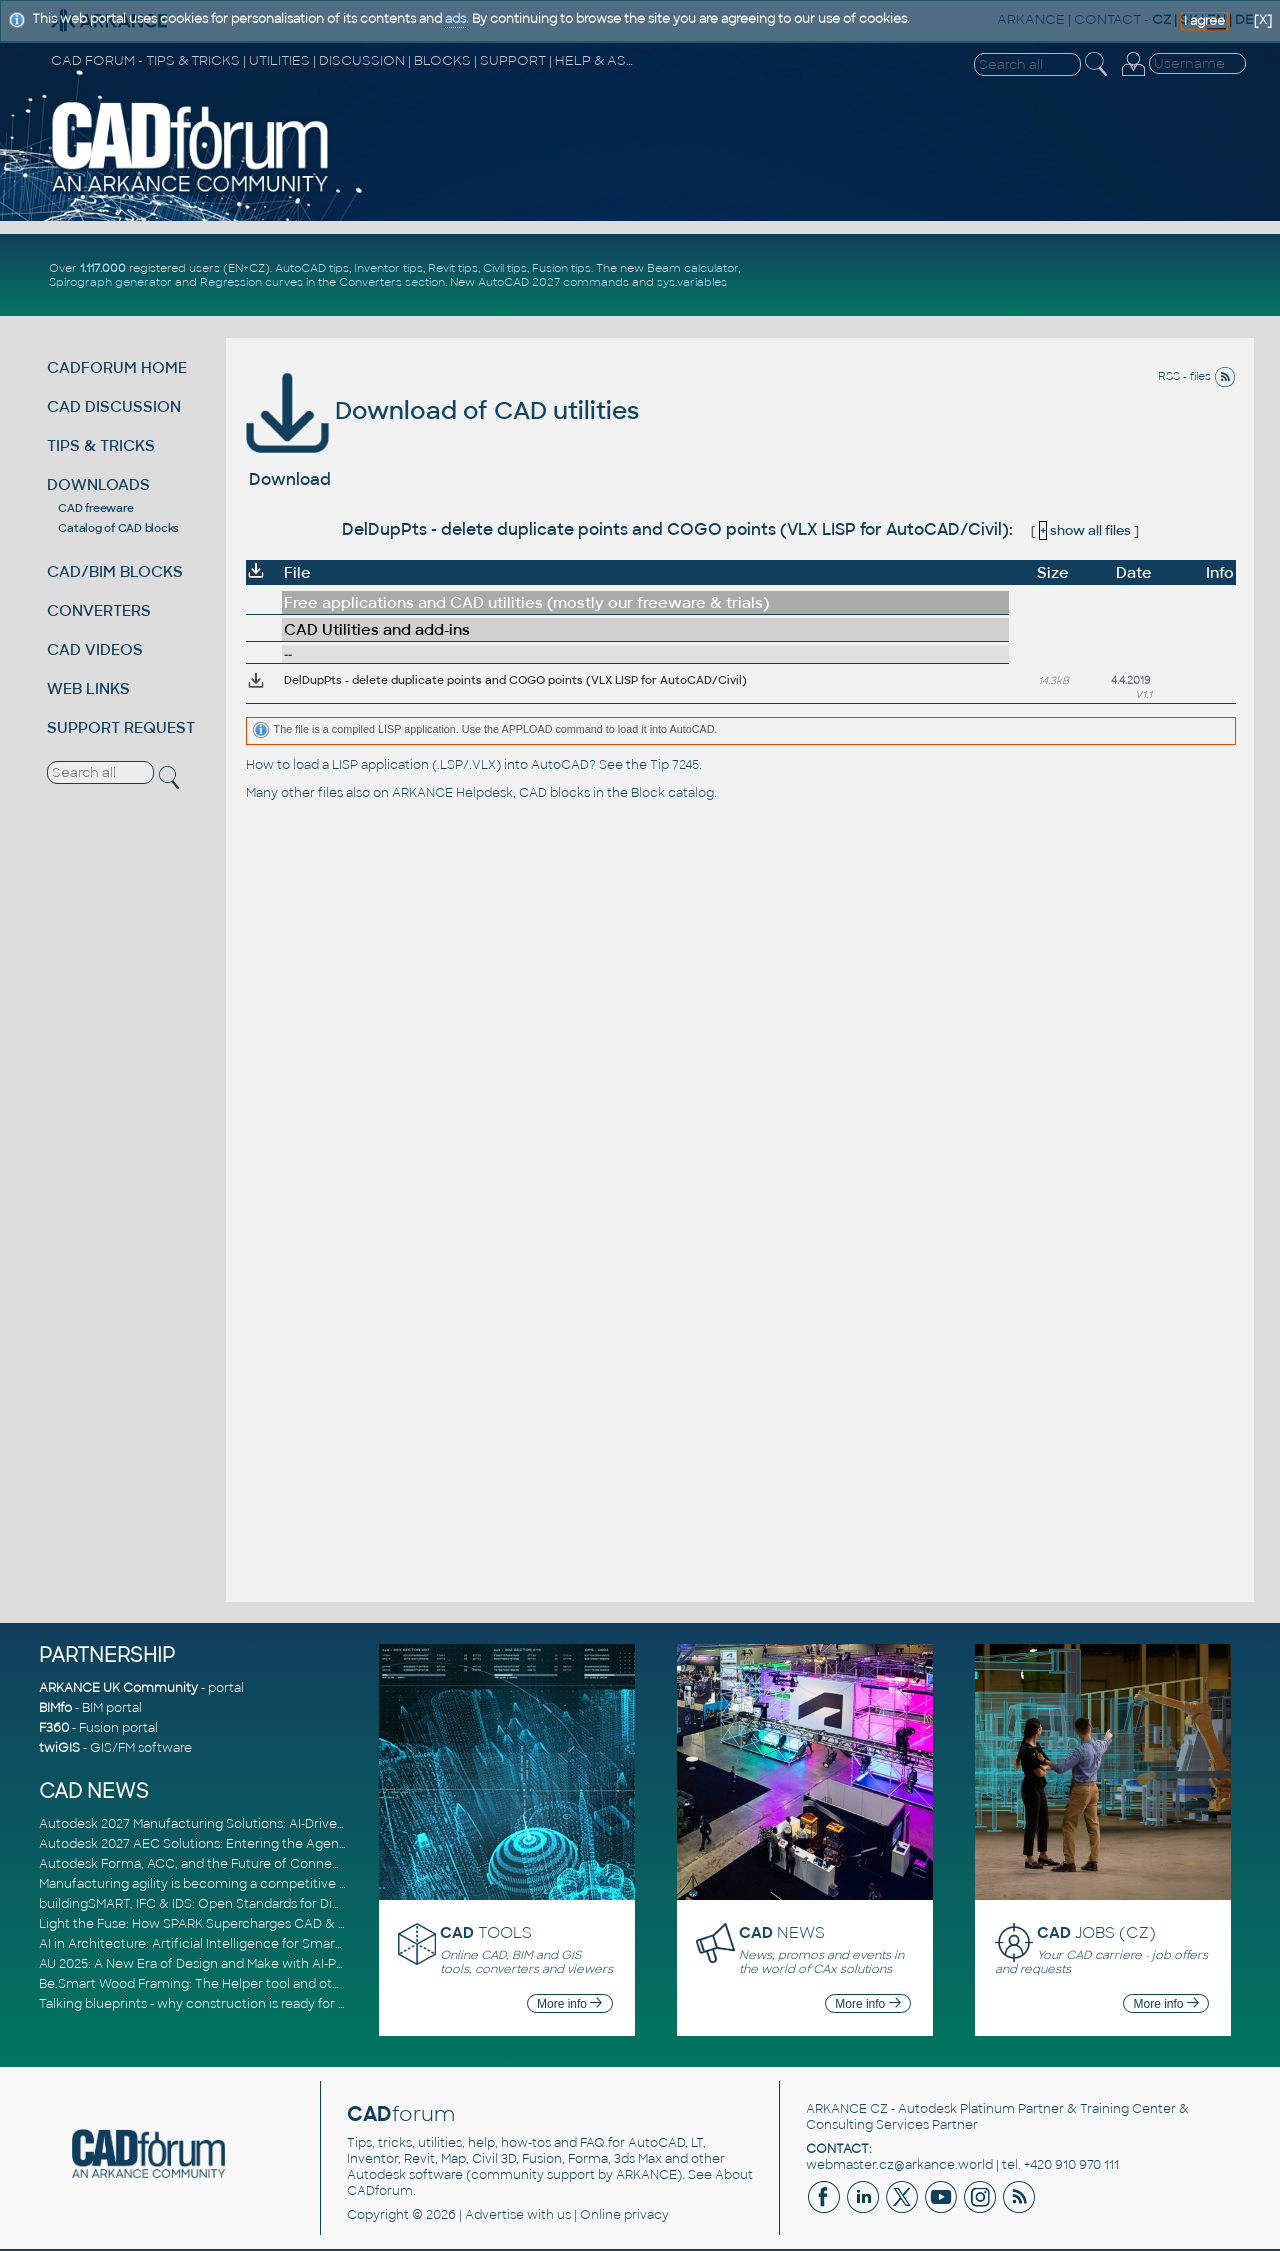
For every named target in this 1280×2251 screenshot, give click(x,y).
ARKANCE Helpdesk (452, 793)
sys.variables (692, 282)
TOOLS (486, 1932)
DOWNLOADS (98, 484)
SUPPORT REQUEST (121, 727)
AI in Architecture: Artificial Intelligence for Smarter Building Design (244, 1944)
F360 (54, 1728)
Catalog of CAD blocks (118, 528)
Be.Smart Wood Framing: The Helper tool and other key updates (235, 1984)
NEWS (782, 1932)
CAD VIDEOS (95, 649)
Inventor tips (388, 268)
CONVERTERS (99, 610)
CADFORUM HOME (117, 367)
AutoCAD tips (312, 268)
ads (455, 19)
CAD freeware (95, 508)
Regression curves (251, 282)
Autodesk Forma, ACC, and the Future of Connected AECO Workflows (254, 1864)
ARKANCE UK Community (118, 1688)
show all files (1085, 530)
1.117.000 (103, 268)
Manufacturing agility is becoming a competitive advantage (221, 1884)
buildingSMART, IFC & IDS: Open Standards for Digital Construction (241, 1904)
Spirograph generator (110, 282)
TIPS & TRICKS (101, 445)
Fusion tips (561, 268)
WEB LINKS (88, 688)
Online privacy (624, 2215)
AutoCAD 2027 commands (553, 282)
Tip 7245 (674, 765)
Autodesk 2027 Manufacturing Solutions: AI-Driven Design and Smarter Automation (293, 1824)
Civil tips (505, 268)
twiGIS (59, 1748)
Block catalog (672, 793)
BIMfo (55, 1708)
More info (569, 2004)
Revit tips (453, 268)
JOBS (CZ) (1096, 1932)
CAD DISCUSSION (114, 406)
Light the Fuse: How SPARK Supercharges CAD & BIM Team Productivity (256, 1924)
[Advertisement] (1014, 275)
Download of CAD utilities (443, 410)
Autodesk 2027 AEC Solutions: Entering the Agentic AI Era (216, 1844)
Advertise (494, 2215)
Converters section (392, 282)
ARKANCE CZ (847, 2109)
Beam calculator (692, 268)
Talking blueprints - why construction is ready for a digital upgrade (239, 2004)
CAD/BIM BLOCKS (115, 571)
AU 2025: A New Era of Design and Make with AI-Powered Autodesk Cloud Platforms (293, 1964)
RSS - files (1197, 376)
